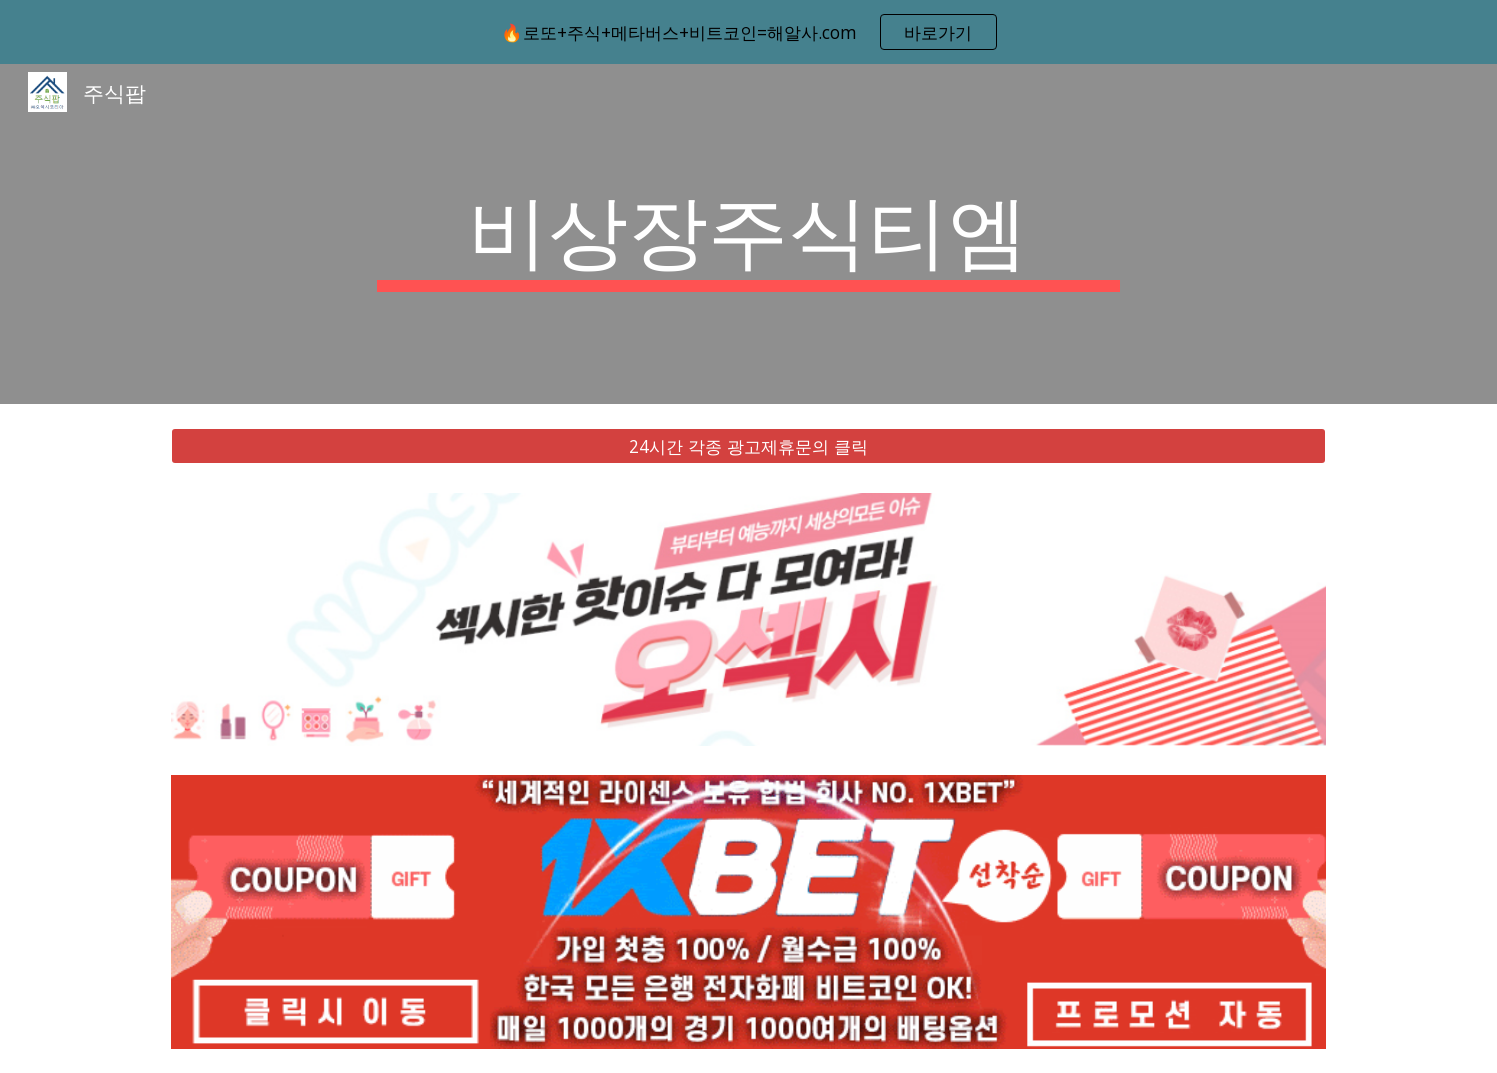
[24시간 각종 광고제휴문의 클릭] (748, 446)
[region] (748, 32)
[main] (749, 234)
